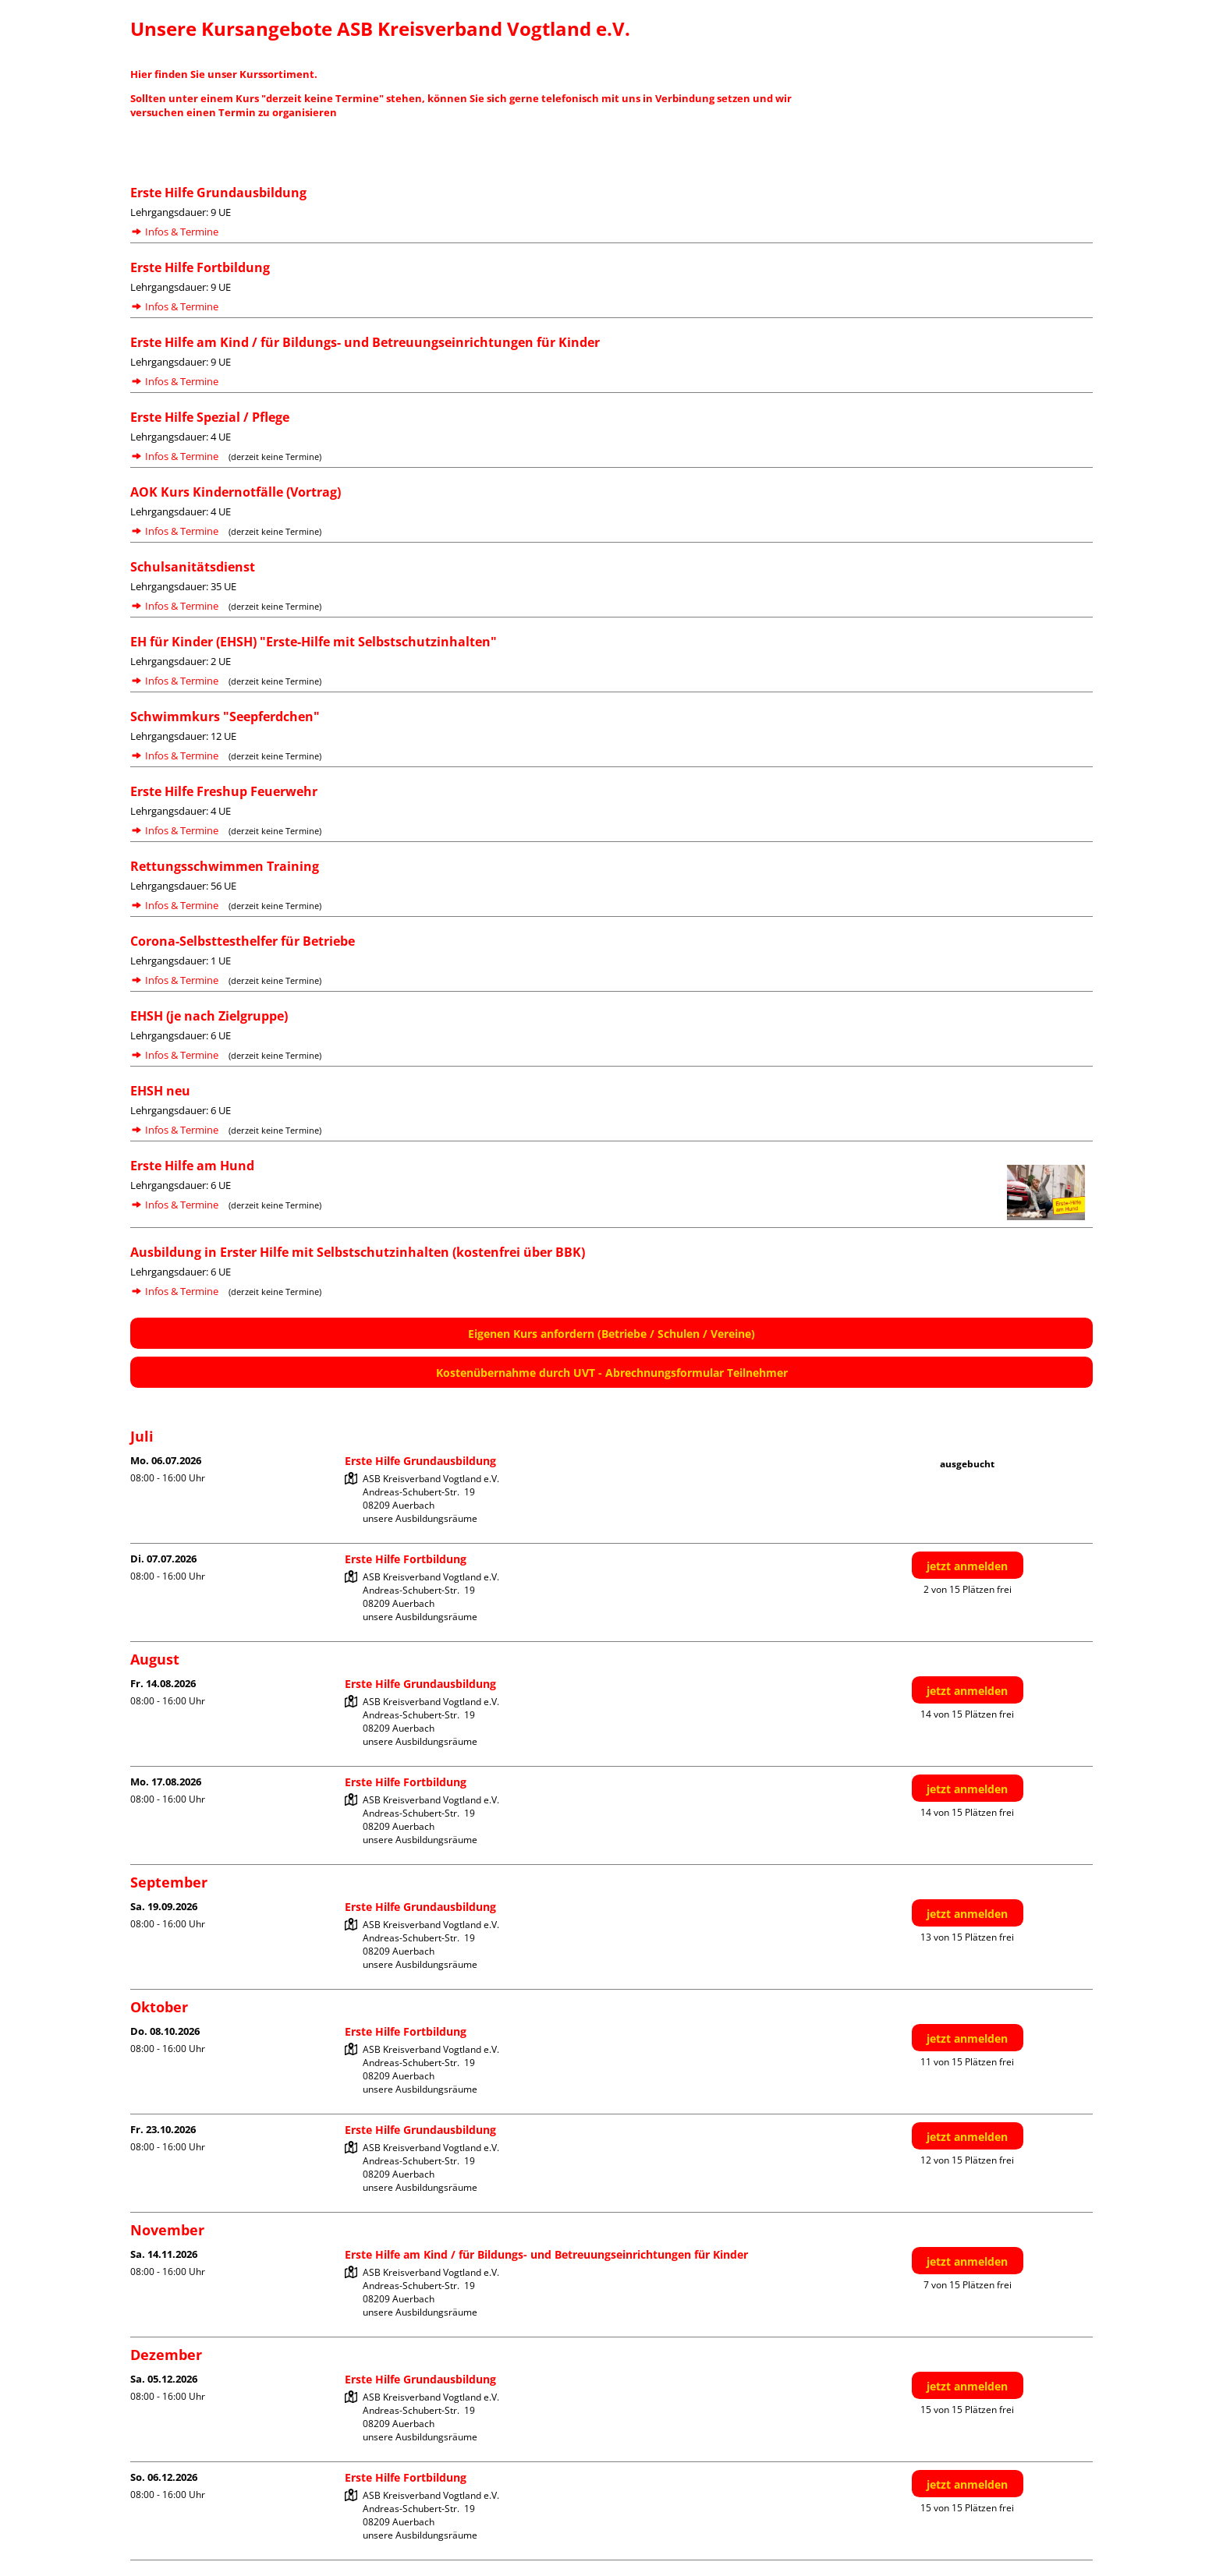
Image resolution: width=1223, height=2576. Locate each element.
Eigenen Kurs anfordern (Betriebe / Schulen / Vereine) (611, 1333)
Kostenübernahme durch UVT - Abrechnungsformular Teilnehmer (612, 1372)
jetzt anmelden (967, 1566)
